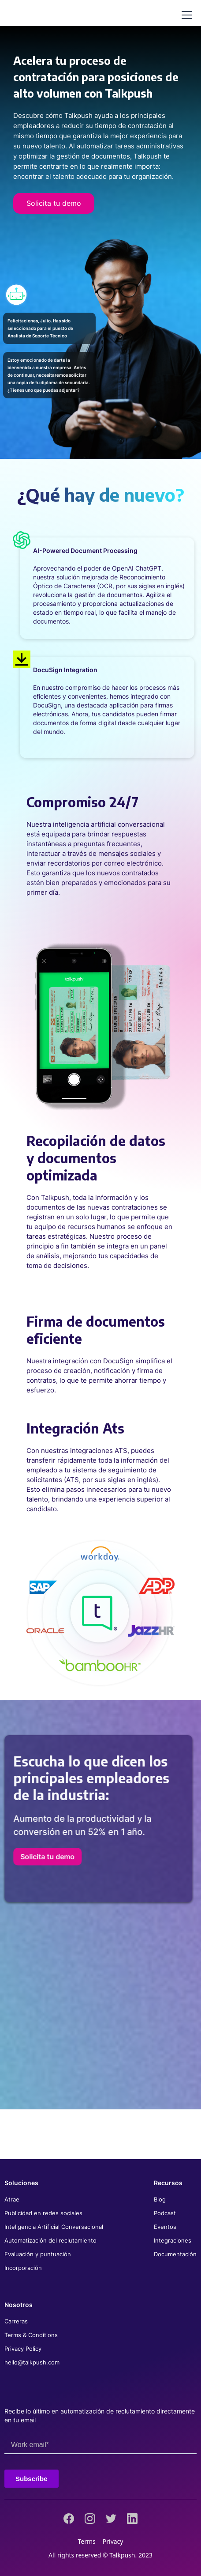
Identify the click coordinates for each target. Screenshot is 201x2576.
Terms (87, 2541)
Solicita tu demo (53, 203)
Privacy (113, 2541)
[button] (185, 15)
